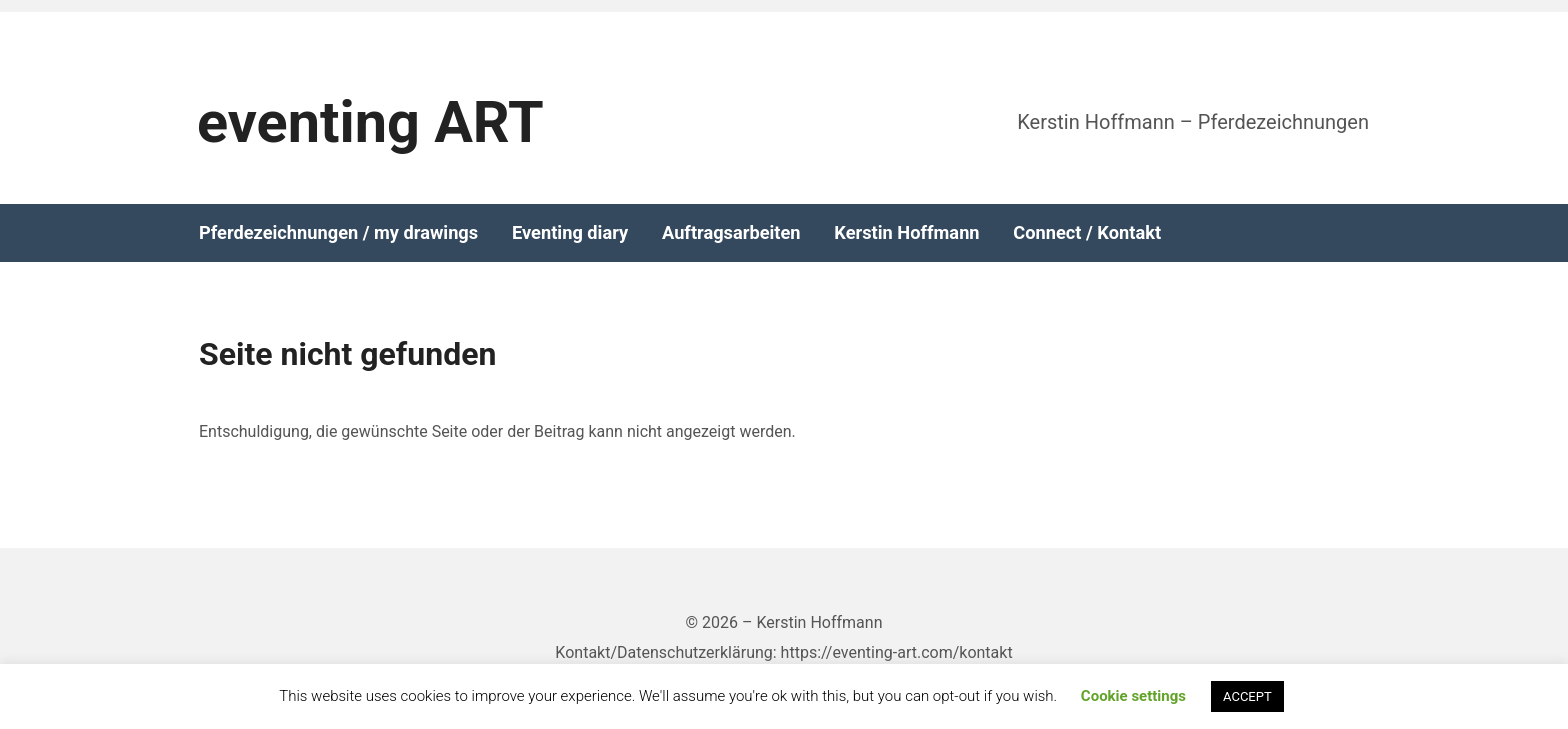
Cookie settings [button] (1133, 696)
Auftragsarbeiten (731, 233)
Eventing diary (570, 233)
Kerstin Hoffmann (906, 233)
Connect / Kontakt (1087, 233)
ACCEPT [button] (1247, 696)
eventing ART (370, 122)
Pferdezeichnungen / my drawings (338, 233)
